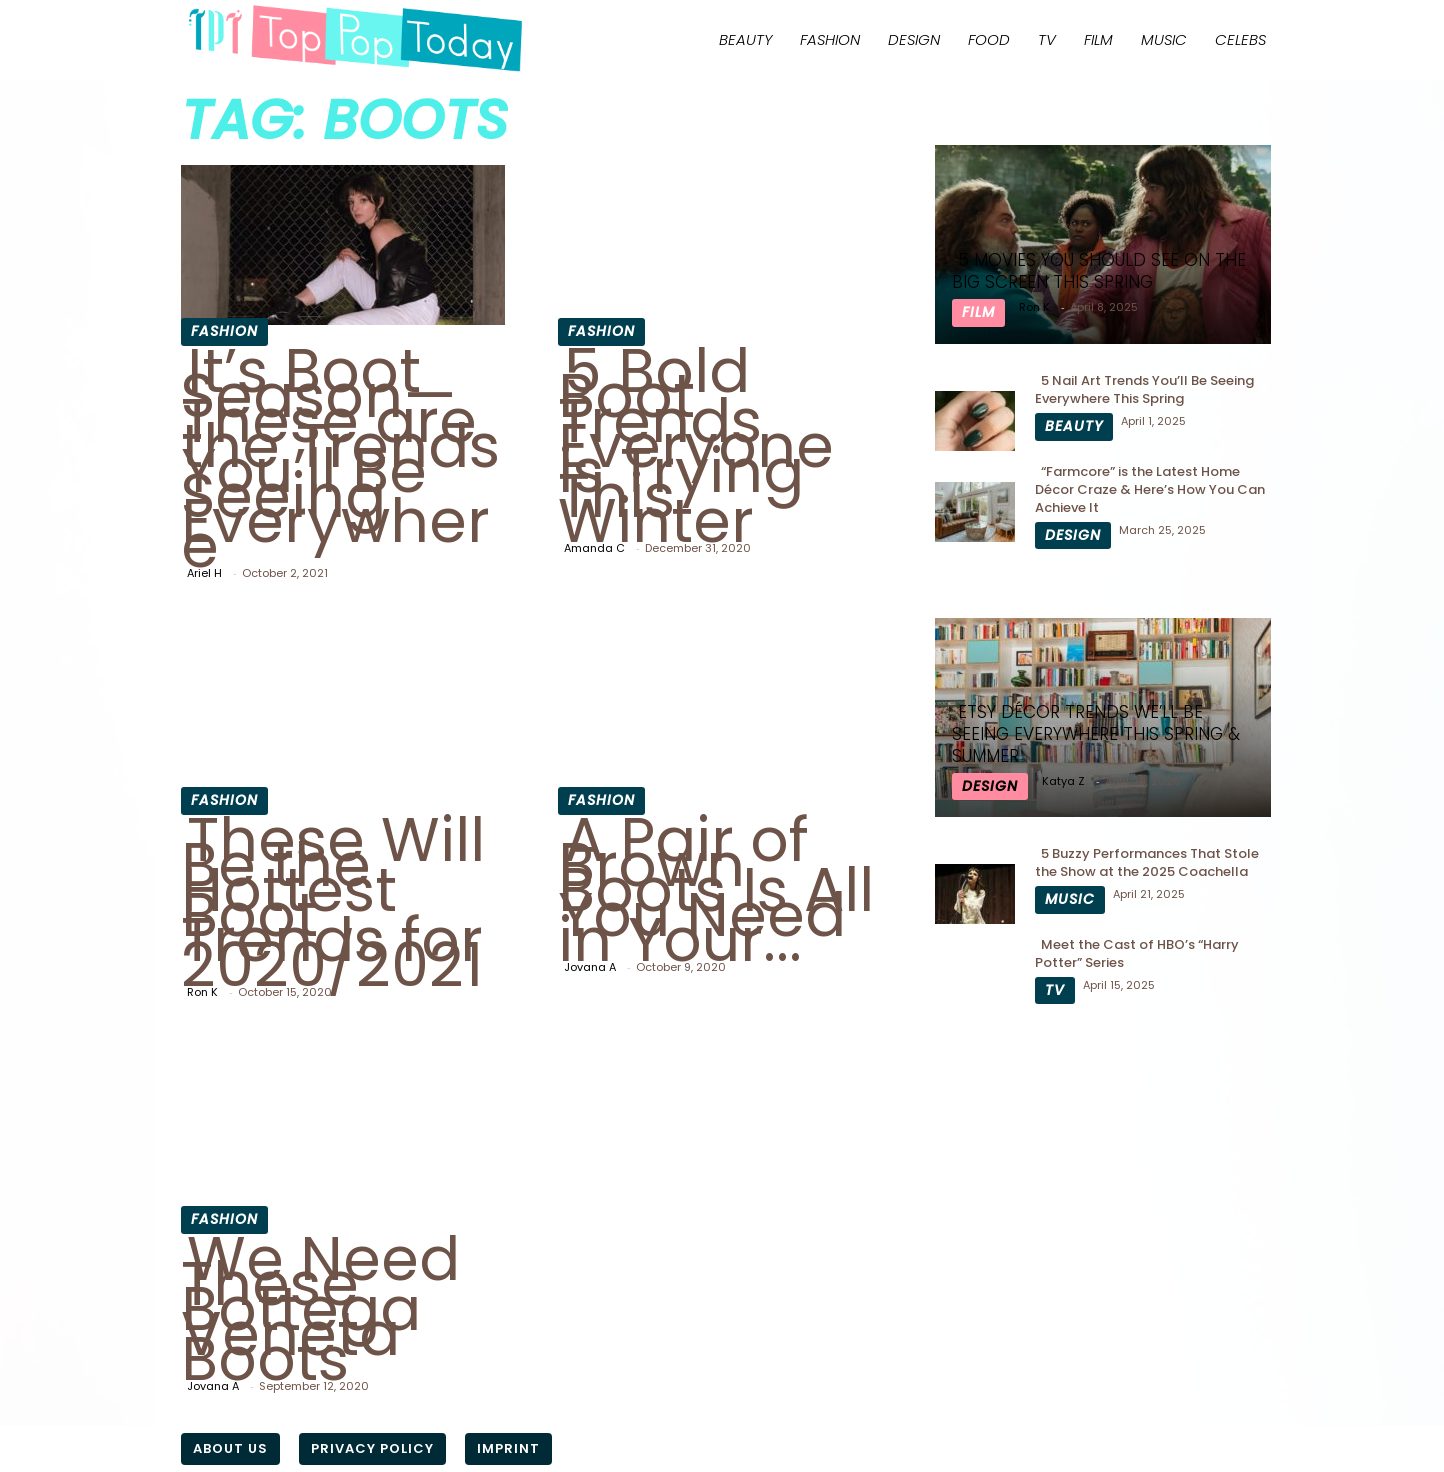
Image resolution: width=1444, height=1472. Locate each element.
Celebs (1240, 39)
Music (1164, 39)
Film (1098, 39)
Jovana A (590, 967)
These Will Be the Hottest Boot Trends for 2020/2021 (333, 902)
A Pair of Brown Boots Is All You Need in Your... (716, 890)
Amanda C (594, 548)
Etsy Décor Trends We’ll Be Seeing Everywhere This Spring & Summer (1096, 734)
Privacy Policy (372, 1448)
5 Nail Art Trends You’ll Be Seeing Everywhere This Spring (1144, 389)
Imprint (508, 1448)
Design (914, 39)
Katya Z (1063, 781)
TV (1047, 39)
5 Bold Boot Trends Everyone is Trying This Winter (696, 446)
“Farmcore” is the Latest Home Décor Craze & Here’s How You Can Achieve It (1150, 489)
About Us (230, 1448)
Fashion (830, 39)
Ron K (202, 992)
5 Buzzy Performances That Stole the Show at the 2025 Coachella (1147, 862)
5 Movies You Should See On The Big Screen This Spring (1099, 271)
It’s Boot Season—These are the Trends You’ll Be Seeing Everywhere (340, 458)
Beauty (745, 39)
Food (989, 39)
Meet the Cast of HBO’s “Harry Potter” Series (1137, 953)
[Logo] (355, 39)
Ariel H (204, 573)
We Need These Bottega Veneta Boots (320, 1309)
